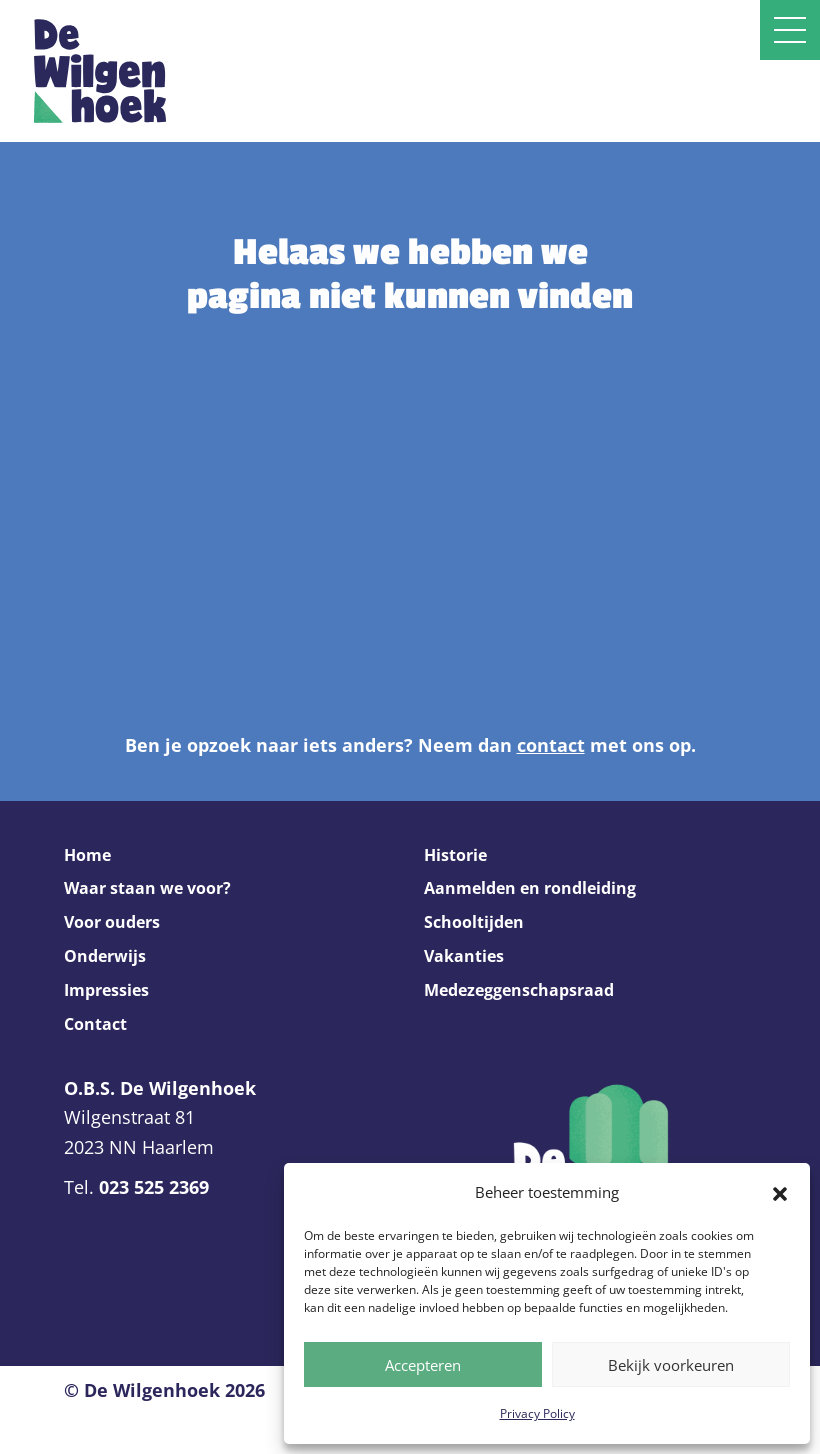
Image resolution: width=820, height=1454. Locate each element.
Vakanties (464, 956)
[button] (780, 1192)
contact (551, 745)
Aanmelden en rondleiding (530, 888)
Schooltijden (474, 922)
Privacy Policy (537, 1413)
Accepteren (423, 1365)
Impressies (106, 990)
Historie (455, 855)
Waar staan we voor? (147, 888)
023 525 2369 (154, 1187)
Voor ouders (112, 922)
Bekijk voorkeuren (671, 1365)
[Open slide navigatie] (790, 30)
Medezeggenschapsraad (519, 990)
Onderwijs (105, 956)
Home (87, 855)
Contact (95, 1024)
